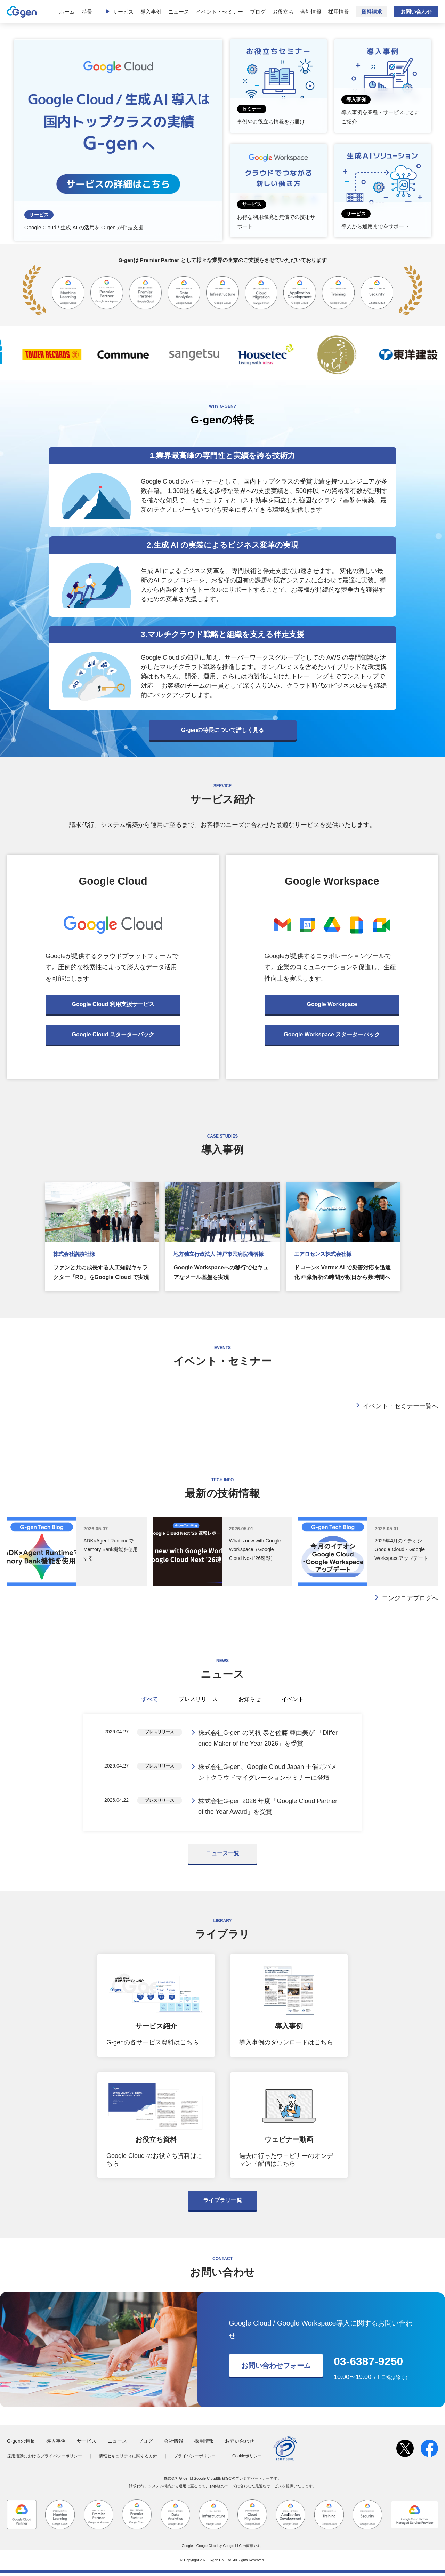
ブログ (258, 12)
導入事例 (150, 12)
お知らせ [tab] (249, 1699)
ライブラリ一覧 (222, 2203)
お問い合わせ (416, 12)
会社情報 (310, 12)
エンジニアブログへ (410, 1598)
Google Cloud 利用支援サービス (113, 1004)
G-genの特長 (21, 2444)
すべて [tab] (149, 1699)
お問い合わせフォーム (276, 2368)
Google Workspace (332, 1004)
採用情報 (338, 12)
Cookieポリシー (247, 2458)
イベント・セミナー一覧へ (400, 1406)
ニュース (178, 12)
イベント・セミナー (219, 12)
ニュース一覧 (222, 1856)
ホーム (67, 12)
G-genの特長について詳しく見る (222, 730)
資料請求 (371, 12)
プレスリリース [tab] (198, 1699)
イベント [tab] (293, 1699)
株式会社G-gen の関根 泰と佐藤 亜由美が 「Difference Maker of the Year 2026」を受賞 (268, 1739)
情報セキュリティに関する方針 (128, 2458)
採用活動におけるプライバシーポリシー (44, 2458)
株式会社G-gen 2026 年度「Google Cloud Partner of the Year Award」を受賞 (267, 1809)
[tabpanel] (222, 1774)
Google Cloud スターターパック (113, 1034)
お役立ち (283, 12)
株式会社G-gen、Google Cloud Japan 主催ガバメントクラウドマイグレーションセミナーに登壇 (267, 1774)
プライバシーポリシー (195, 2458)
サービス (123, 12)
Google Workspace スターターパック (332, 1034)
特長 (87, 12)
